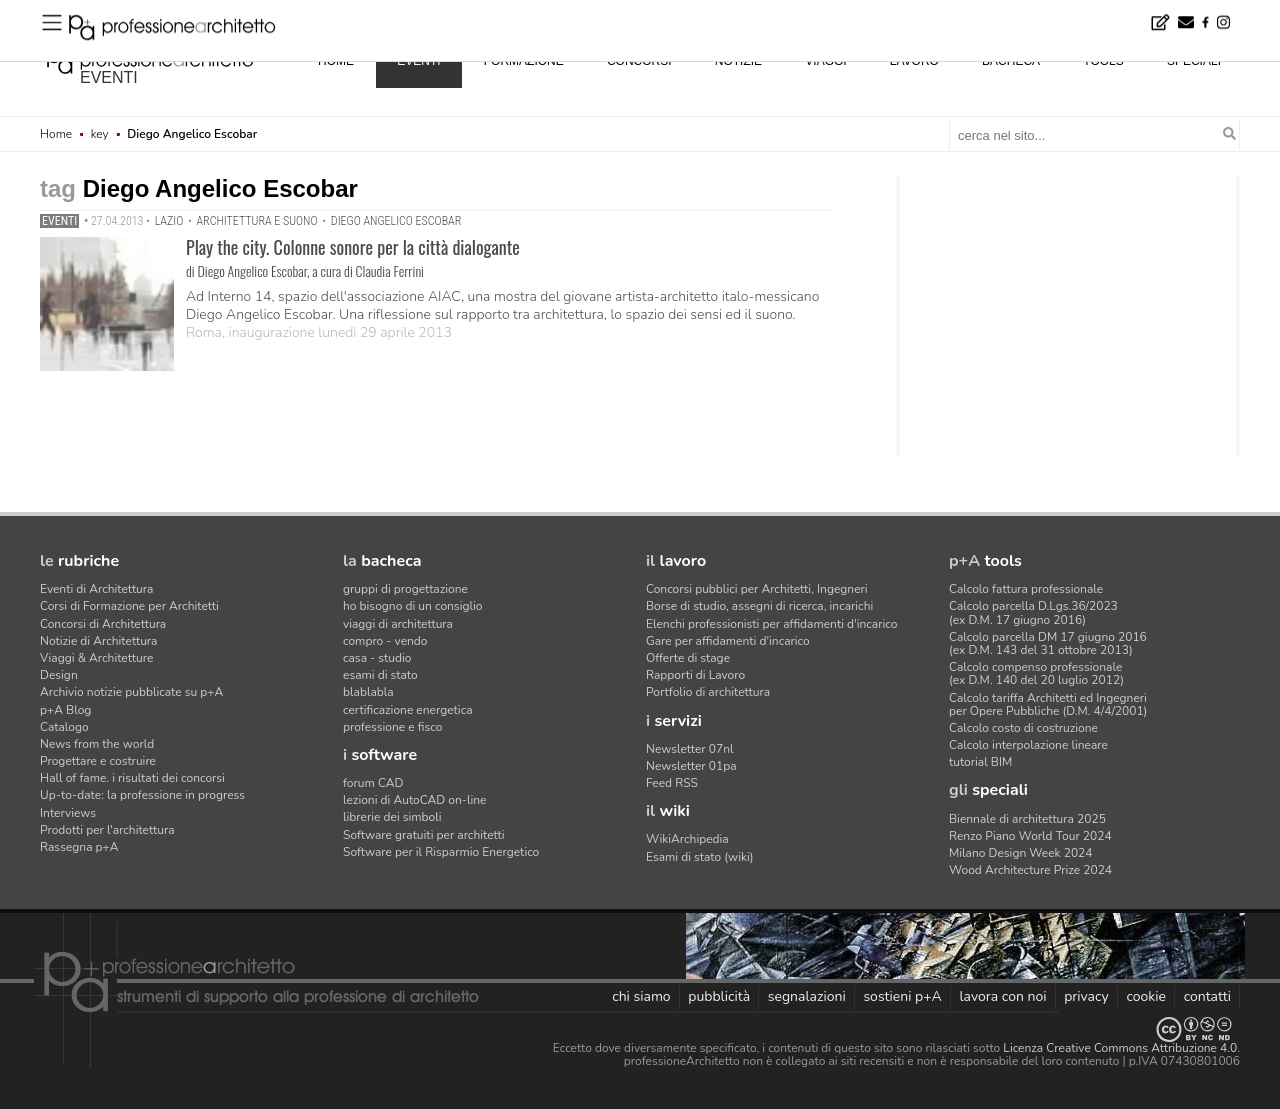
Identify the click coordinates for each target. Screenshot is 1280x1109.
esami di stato (380, 675)
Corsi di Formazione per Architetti (129, 606)
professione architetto (150, 59)
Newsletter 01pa (691, 766)
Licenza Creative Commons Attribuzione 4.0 (1120, 1048)
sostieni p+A (902, 996)
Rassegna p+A (79, 847)
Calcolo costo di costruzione (1023, 728)
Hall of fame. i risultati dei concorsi (132, 778)
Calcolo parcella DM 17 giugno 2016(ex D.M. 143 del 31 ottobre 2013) (1048, 643)
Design (59, 675)
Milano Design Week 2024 (1021, 853)
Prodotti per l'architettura (107, 830)
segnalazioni (807, 996)
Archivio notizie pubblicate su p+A (131, 692)
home (336, 61)
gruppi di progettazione (405, 589)
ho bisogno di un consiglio (412, 606)
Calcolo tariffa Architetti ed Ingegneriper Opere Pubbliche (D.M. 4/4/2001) (1048, 704)
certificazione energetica (408, 710)
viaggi (825, 61)
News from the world (97, 744)
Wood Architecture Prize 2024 (1030, 870)
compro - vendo (385, 641)
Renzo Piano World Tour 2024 (1030, 836)
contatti (1207, 996)
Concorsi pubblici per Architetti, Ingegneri (757, 589)
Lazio (169, 221)
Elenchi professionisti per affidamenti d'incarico (771, 624)
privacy (1086, 996)
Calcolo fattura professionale (1026, 589)
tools (1103, 61)
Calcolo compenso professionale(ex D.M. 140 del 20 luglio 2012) (1036, 673)
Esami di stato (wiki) (700, 857)
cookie (1146, 996)
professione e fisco (392, 727)
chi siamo (641, 996)
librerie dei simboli (392, 817)
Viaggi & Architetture (96, 658)
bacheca (1011, 61)
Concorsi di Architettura (103, 624)
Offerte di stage (688, 658)
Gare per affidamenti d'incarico (728, 641)
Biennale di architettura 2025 (1027, 819)
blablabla (368, 692)
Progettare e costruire (98, 761)
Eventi (59, 221)
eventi (109, 77)
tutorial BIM (980, 762)
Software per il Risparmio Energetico (441, 852)
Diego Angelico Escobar (396, 221)
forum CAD (373, 783)
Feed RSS (672, 783)
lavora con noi (1002, 996)
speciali (1194, 61)
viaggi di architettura (398, 624)
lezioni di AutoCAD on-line (414, 800)
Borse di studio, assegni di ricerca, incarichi (759, 606)
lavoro (914, 61)
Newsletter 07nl (690, 749)
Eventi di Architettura (96, 589)
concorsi (639, 61)
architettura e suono (257, 221)
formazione (524, 61)
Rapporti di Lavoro (695, 675)
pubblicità (719, 996)
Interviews (68, 813)
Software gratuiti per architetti (424, 835)
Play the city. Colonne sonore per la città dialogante (353, 247)
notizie (738, 61)
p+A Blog (65, 710)
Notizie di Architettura (98, 641)
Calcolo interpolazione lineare (1028, 745)
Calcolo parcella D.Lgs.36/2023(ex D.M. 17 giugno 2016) (1033, 612)
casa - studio (377, 658)
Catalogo (64, 727)
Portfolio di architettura (708, 692)
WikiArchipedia (687, 839)
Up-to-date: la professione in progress (142, 795)
